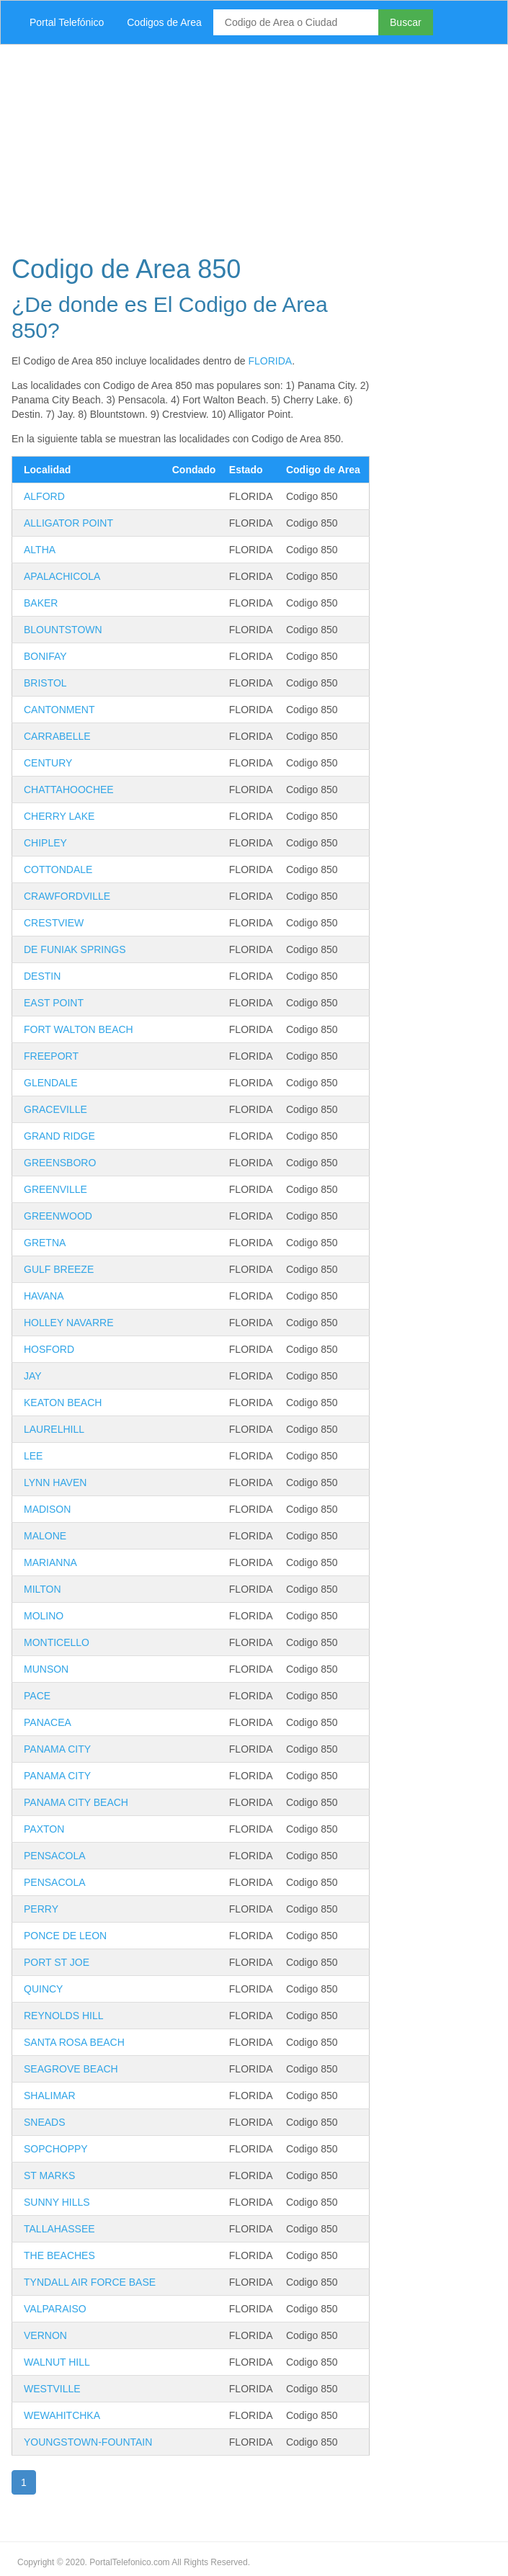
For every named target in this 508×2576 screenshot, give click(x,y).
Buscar (406, 22)
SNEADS (45, 2122)
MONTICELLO (56, 1642)
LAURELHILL (54, 1429)
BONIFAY (45, 656)
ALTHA (39, 549)
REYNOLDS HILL (63, 2015)
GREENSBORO (60, 1162)
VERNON (45, 2335)
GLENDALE (51, 1082)
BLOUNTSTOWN (63, 629)
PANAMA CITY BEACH (76, 1802)
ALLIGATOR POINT (68, 523)
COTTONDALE (58, 869)
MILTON (42, 1589)
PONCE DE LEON (65, 1935)
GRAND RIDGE (59, 1136)
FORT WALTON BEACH (78, 1029)
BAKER (41, 603)
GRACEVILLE (55, 1109)
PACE (37, 1695)
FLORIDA (270, 361)
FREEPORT (51, 1056)
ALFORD (44, 496)
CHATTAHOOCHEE (69, 789)
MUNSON (46, 1669)
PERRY (41, 1909)
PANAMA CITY (57, 1749)
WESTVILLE (52, 2388)
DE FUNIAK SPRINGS (75, 949)
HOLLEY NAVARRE (69, 1322)
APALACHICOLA (62, 576)
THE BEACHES (59, 2255)
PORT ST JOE (56, 1962)
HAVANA (44, 1296)
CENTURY (48, 763)
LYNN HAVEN (55, 1482)
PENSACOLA (55, 1855)
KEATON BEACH (63, 1402)
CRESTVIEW (54, 923)
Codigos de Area (164, 22)
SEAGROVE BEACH (71, 2069)
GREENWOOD (58, 1216)
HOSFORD (49, 1349)
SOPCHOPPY (56, 2149)
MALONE (45, 1536)
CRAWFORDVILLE (67, 896)
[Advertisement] (254, 145)
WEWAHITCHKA (62, 2415)
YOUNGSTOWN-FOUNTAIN (88, 2442)
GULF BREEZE (59, 1269)
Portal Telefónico (67, 22)
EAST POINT (54, 1003)
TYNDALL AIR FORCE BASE (90, 2282)
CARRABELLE (57, 736)
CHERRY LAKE (59, 816)
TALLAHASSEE (59, 2229)
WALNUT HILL (57, 2362)
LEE (33, 1456)
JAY (33, 1376)
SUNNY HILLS (57, 2202)
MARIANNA (50, 1562)
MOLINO (43, 1616)
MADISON (47, 1509)
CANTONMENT (59, 709)
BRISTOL (45, 683)
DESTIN (42, 976)
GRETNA (45, 1242)
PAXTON (44, 1829)
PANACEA (47, 1722)
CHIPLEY (45, 843)
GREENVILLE (55, 1189)
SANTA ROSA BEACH (74, 2042)
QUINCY (43, 1989)
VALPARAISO (55, 2309)
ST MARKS (49, 2175)
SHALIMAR (50, 2095)
